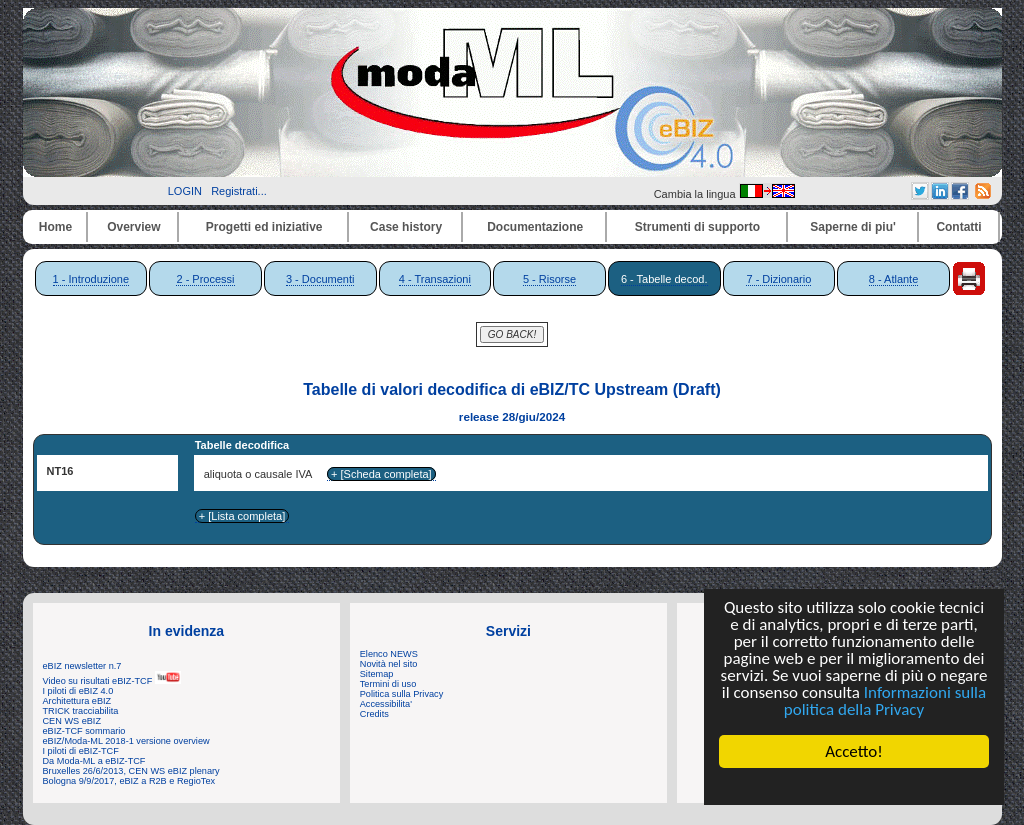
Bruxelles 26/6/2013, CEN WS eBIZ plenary (131, 771)
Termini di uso (388, 684)
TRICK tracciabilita (81, 711)
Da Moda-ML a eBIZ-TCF (94, 761)
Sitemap (377, 674)
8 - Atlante (894, 279)
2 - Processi (205, 279)
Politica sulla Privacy (401, 694)
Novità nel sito (389, 664)
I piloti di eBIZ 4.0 (78, 691)
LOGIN (185, 191)
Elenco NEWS (389, 654)
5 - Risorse (549, 279)
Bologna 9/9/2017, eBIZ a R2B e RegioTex (129, 781)
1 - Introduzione (91, 279)
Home (55, 227)
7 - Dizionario (778, 279)
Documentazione (535, 227)
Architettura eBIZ (77, 701)
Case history (406, 227)
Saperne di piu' (853, 227)
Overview (133, 227)
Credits (374, 714)
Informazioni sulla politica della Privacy (885, 701)
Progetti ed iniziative (264, 227)
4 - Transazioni (435, 279)
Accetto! (854, 751)
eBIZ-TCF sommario (84, 731)
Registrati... (239, 191)
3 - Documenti (320, 279)
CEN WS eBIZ (72, 721)
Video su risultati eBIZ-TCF (112, 681)
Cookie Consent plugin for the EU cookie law (854, 786)
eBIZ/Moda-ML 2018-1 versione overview (126, 741)
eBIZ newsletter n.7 (82, 666)
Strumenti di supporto (697, 227)
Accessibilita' (386, 704)
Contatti (958, 227)
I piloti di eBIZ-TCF (81, 751)
